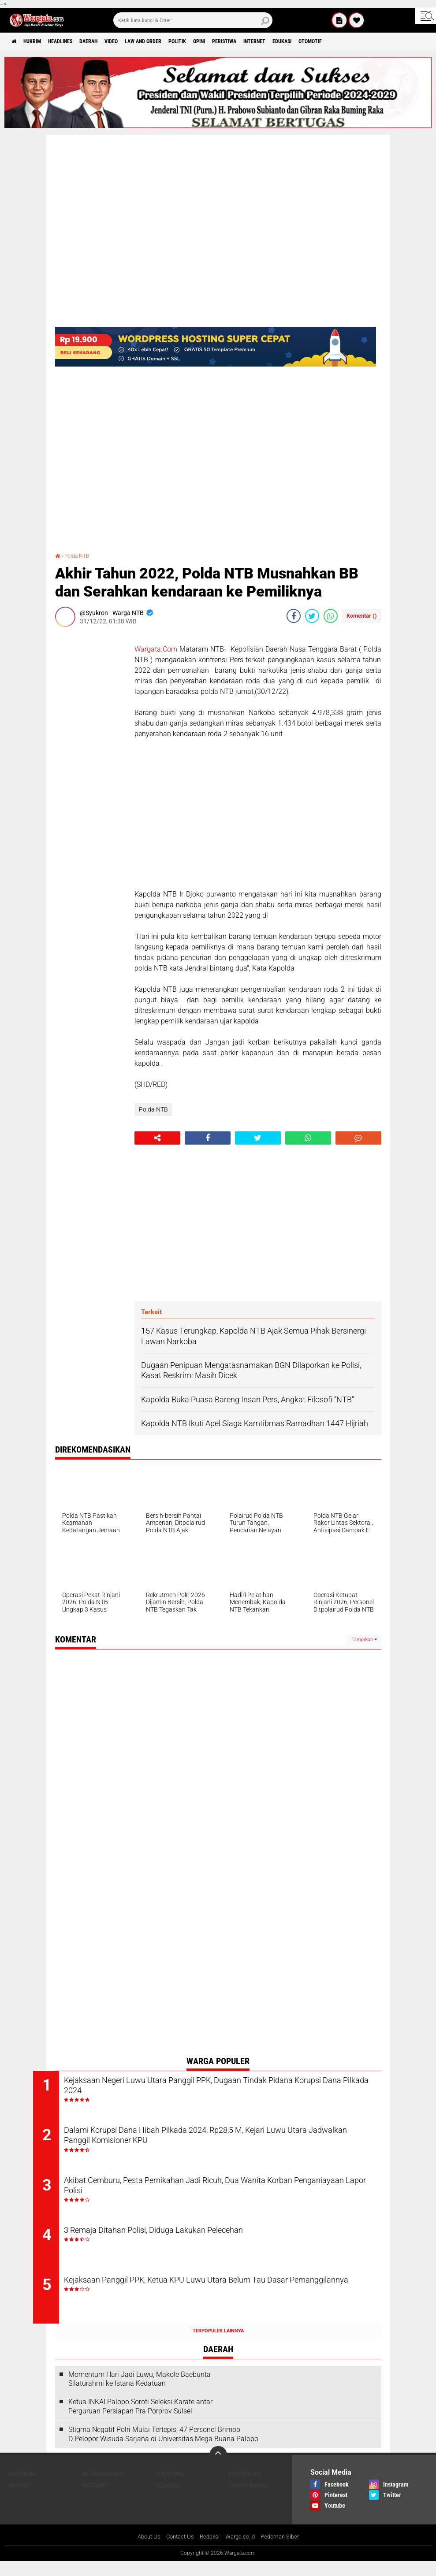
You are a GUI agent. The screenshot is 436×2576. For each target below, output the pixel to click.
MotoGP (20, 2499)
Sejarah (167, 2499)
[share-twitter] (312, 616)
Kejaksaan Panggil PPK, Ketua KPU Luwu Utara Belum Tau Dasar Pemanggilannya (222, 2301)
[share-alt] (157, 1137)
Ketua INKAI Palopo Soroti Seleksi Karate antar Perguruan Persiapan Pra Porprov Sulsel (140, 2420)
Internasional (103, 2487)
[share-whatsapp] (331, 616)
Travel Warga (248, 2499)
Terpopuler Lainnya (218, 2345)
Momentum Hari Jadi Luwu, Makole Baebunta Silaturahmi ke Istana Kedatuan (139, 2393)
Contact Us (177, 2551)
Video (139, 41)
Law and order (178, 41)
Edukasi (352, 41)
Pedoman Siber (284, 2551)
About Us (143, 2551)
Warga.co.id (241, 2551)
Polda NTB (79, 555)
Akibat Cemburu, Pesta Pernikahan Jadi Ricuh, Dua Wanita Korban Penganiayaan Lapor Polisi (225, 2194)
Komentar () (362, 615)
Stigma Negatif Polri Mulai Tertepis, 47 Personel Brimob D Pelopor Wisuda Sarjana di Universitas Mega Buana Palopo (163, 2448)
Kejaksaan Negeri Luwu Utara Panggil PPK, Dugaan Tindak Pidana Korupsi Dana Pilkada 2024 (225, 2088)
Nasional (22, 2487)
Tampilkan (364, 1639)
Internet (317, 41)
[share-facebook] (294, 616)
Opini (247, 41)
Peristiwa (279, 41)
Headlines (75, 41)
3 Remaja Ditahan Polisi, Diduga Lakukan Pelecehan (195, 2241)
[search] (192, 20)
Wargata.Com (155, 649)
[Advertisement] (90, 766)
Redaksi (209, 2551)
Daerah (110, 41)
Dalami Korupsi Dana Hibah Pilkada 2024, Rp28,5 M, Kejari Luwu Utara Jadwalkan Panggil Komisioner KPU (221, 2141)
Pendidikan (244, 2487)
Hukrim (39, 41)
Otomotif (386, 41)
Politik (219, 41)
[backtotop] (218, 2469)
